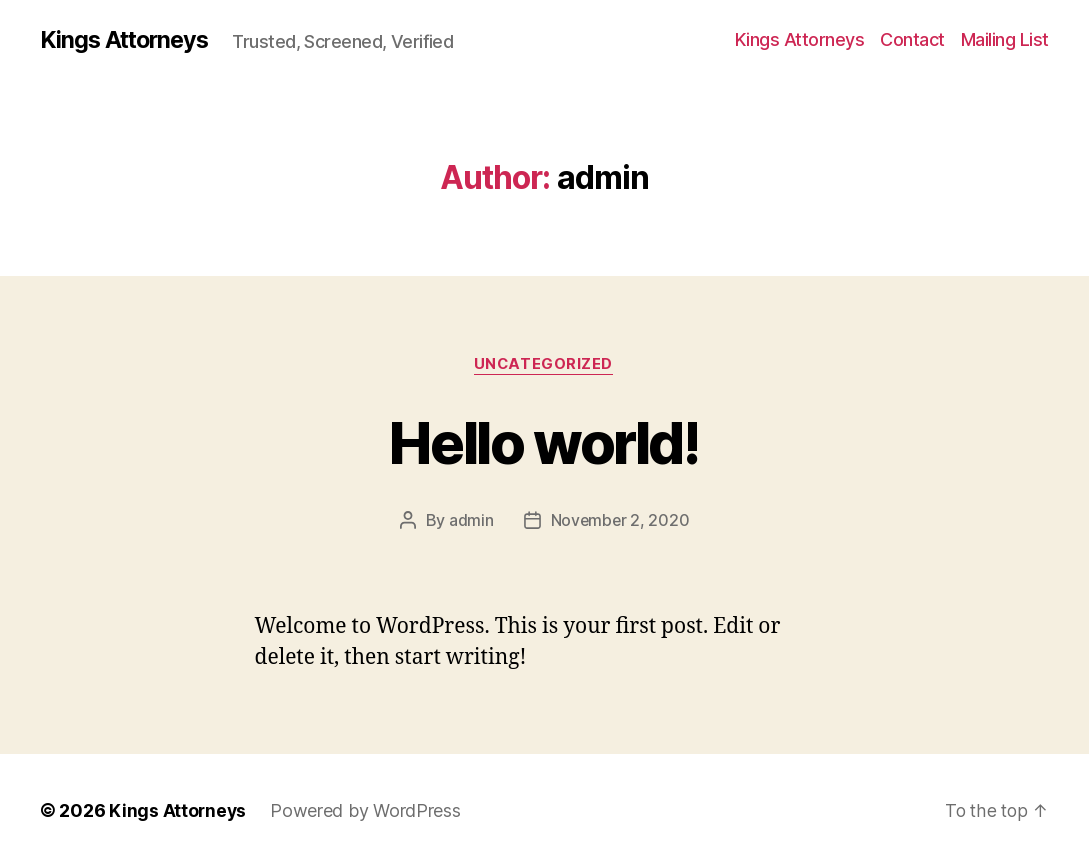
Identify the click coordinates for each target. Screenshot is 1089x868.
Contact (912, 39)
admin (470, 521)
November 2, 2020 (620, 521)
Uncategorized (544, 365)
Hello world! (544, 441)
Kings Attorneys (128, 40)
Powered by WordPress (367, 811)
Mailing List (1005, 39)
